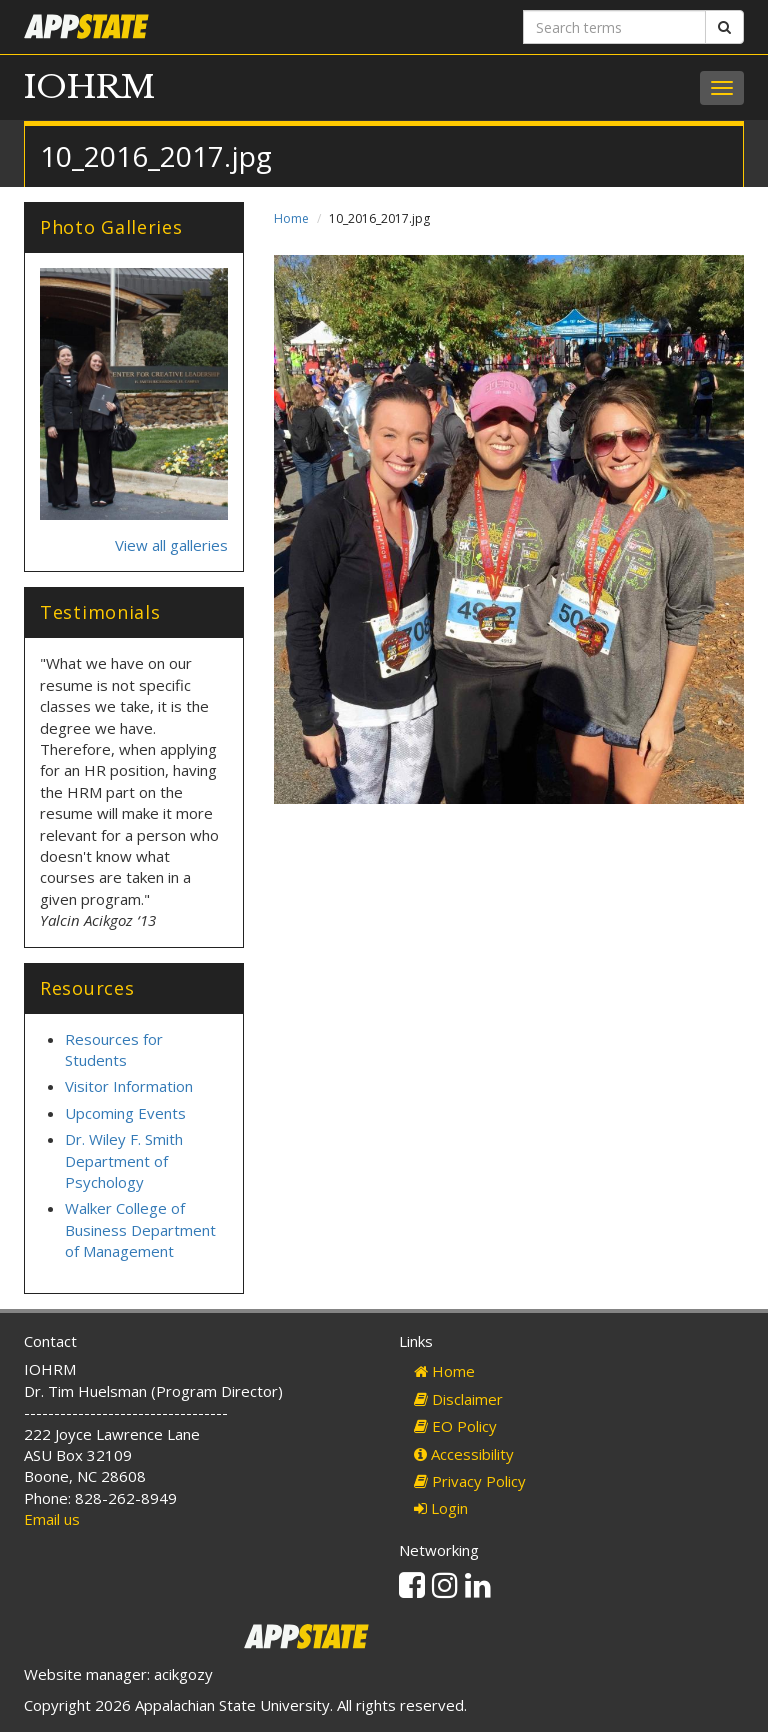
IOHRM (89, 87)
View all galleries (171, 545)
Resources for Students (114, 1049)
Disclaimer (458, 1399)
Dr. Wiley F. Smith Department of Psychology (124, 1160)
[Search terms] (614, 27)
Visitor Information (129, 1086)
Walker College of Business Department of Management (140, 1229)
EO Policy (455, 1426)
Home (291, 218)
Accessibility (464, 1454)
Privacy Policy (470, 1481)
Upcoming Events (125, 1113)
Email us (52, 1519)
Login (441, 1508)
